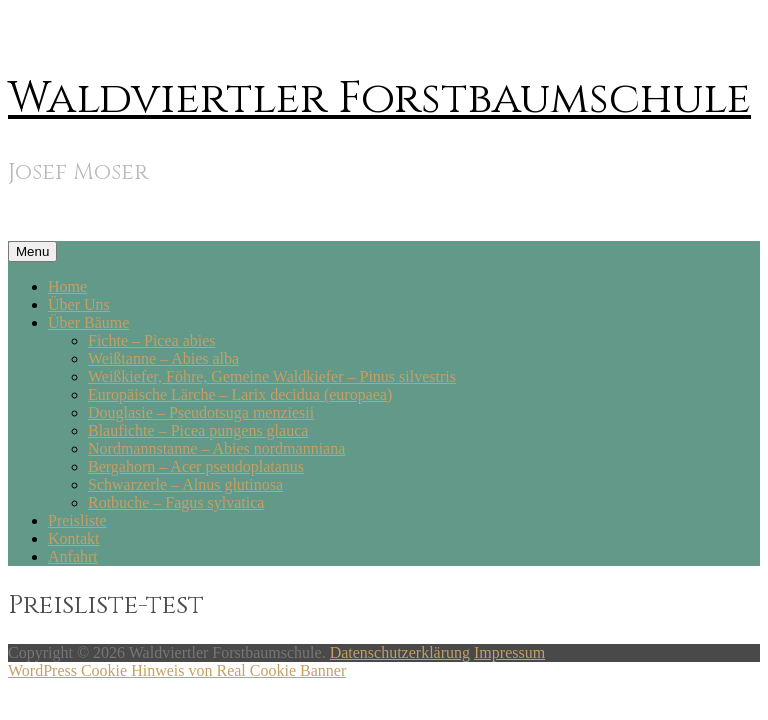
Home (67, 286)
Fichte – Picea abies (152, 340)
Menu (32, 251)
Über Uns (79, 304)
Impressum (509, 652)
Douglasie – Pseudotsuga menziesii (201, 412)
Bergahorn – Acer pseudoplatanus (196, 466)
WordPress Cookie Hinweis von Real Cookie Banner (177, 670)
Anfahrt (73, 556)
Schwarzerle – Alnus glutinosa (185, 484)
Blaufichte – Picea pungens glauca (198, 430)
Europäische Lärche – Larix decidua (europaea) (240, 394)
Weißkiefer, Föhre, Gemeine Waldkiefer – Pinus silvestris (272, 376)
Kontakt (74, 538)
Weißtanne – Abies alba (163, 358)
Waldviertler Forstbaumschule (379, 98)
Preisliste (77, 520)
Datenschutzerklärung (400, 652)
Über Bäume (88, 322)
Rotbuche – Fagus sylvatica (176, 502)
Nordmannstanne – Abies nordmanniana (216, 448)
